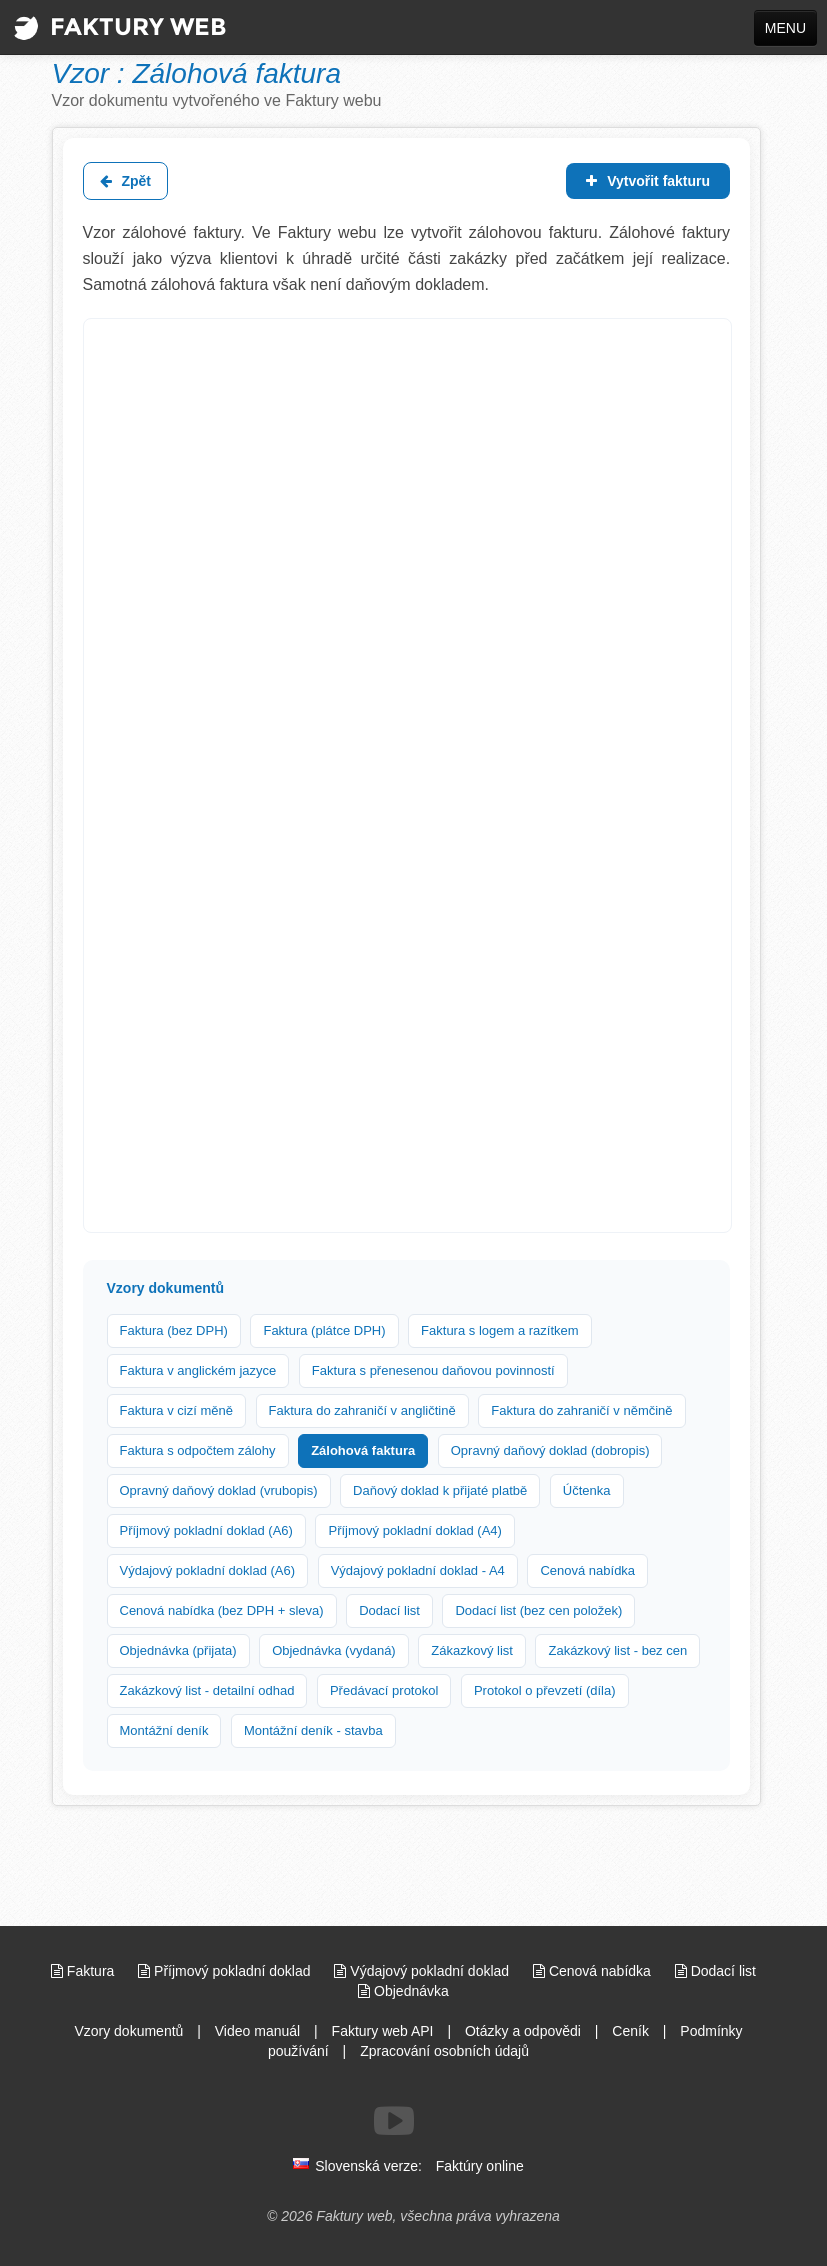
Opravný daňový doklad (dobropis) (550, 1450)
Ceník (630, 2031)
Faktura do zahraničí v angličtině (362, 1410)
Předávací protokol (384, 1690)
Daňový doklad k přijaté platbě (440, 1490)
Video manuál (257, 2031)
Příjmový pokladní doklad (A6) (206, 1530)
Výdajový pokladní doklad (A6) (208, 1570)
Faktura (84, 1971)
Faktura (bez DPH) (174, 1330)
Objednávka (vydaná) (334, 1650)
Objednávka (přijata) (178, 1650)
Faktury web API (383, 2031)
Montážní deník (164, 1730)
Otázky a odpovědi (523, 2031)
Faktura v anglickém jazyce (198, 1370)
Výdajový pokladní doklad (423, 1971)
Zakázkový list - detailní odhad (207, 1690)
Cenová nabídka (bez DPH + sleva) (222, 1610)
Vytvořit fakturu (648, 181)
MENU (785, 28)
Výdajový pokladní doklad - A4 (418, 1570)
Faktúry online (480, 2166)
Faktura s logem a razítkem (500, 1330)
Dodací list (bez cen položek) (538, 1610)
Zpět (125, 181)
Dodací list (389, 1610)
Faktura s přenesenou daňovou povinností (433, 1370)
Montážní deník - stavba (313, 1730)
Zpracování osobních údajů (444, 2051)
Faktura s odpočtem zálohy (198, 1450)
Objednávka (403, 1991)
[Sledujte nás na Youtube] (394, 2121)
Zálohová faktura (363, 1450)
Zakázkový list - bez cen (617, 1650)
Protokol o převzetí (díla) (545, 1690)
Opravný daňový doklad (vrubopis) (219, 1490)
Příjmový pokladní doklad (226, 1971)
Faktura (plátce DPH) (324, 1330)
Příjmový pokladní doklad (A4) (414, 1530)
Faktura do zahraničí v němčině (581, 1410)
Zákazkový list (472, 1650)
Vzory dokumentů (128, 2031)
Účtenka (587, 1490)
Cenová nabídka (587, 1570)
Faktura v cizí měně (176, 1410)
